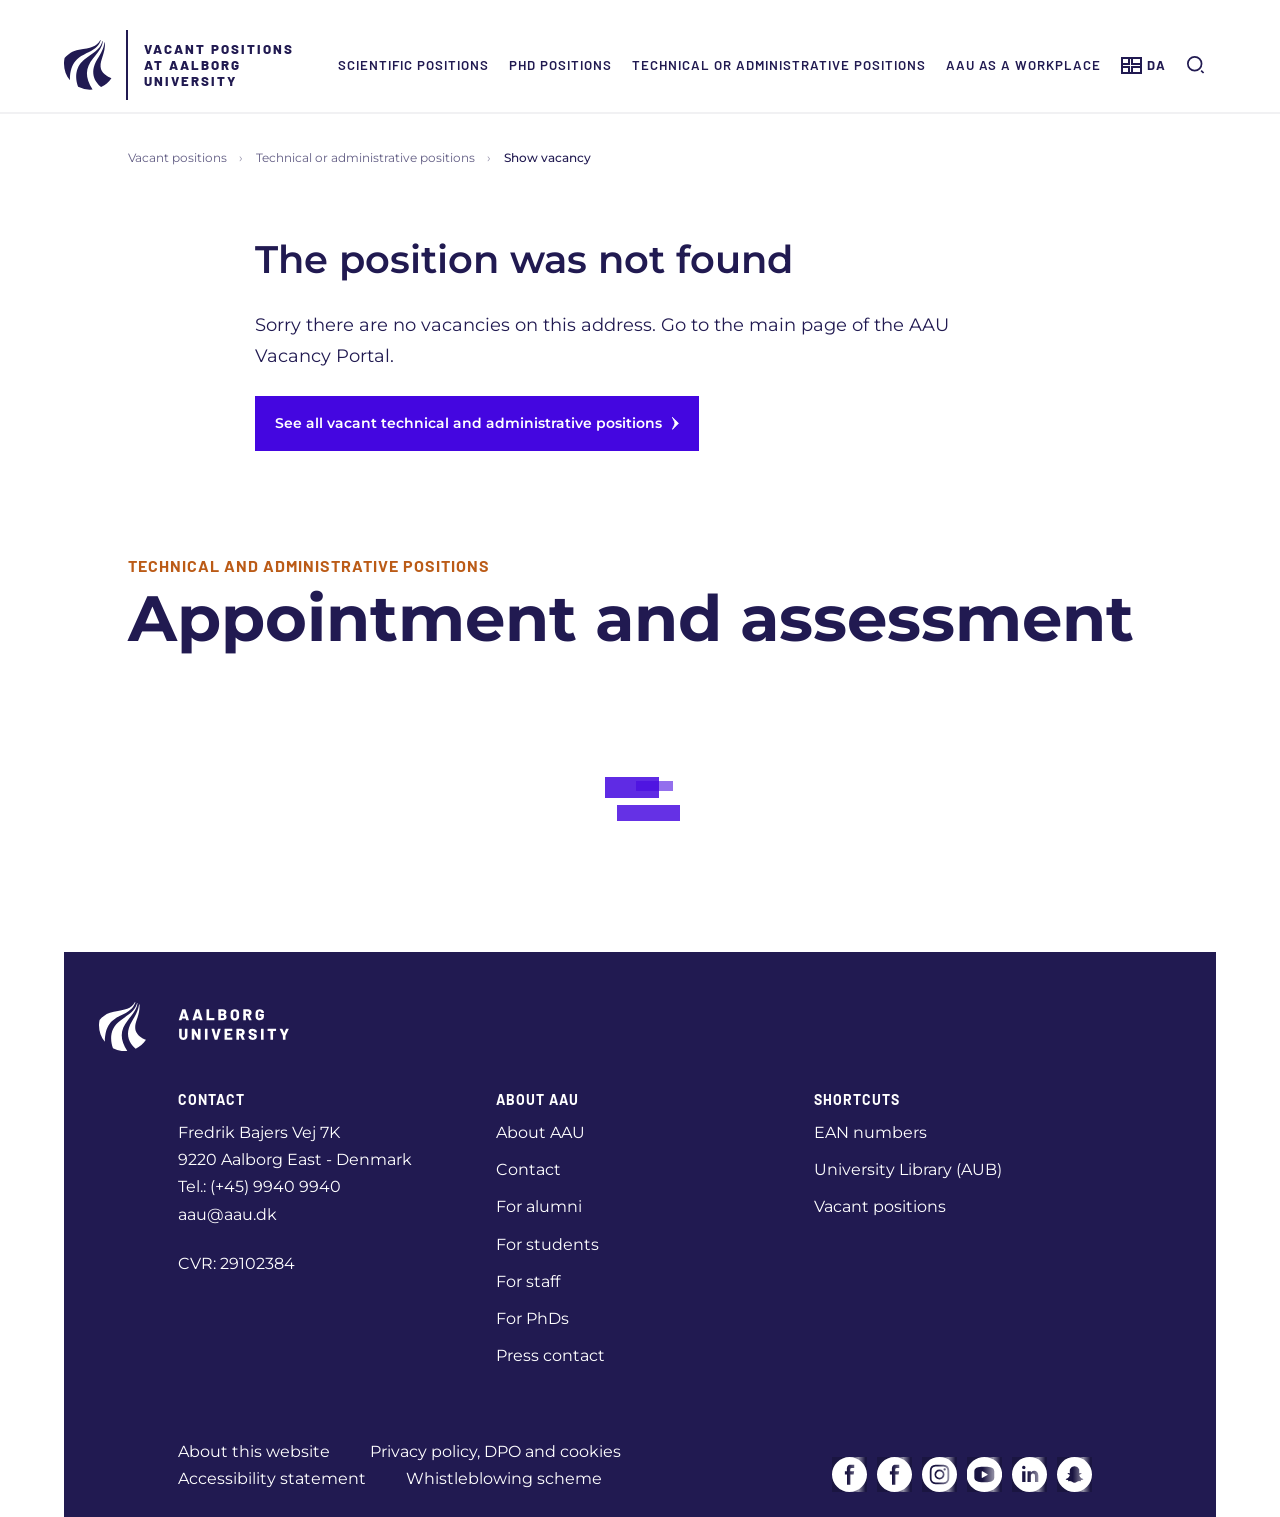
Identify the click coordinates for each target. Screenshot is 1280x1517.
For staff (528, 1281)
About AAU (540, 1132)
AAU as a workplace (1023, 65)
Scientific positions (413, 65)
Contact (528, 1169)
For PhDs (532, 1318)
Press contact (550, 1355)
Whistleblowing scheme (504, 1478)
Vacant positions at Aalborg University (219, 65)
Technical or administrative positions (779, 65)
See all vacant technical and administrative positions (477, 423)
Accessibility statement (272, 1478)
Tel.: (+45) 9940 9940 (259, 1186)
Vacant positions (177, 157)
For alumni (539, 1206)
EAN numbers (870, 1132)
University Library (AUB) (908, 1169)
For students (547, 1244)
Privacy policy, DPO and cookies (495, 1451)
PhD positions (560, 65)
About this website (254, 1451)
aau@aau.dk (227, 1214)
